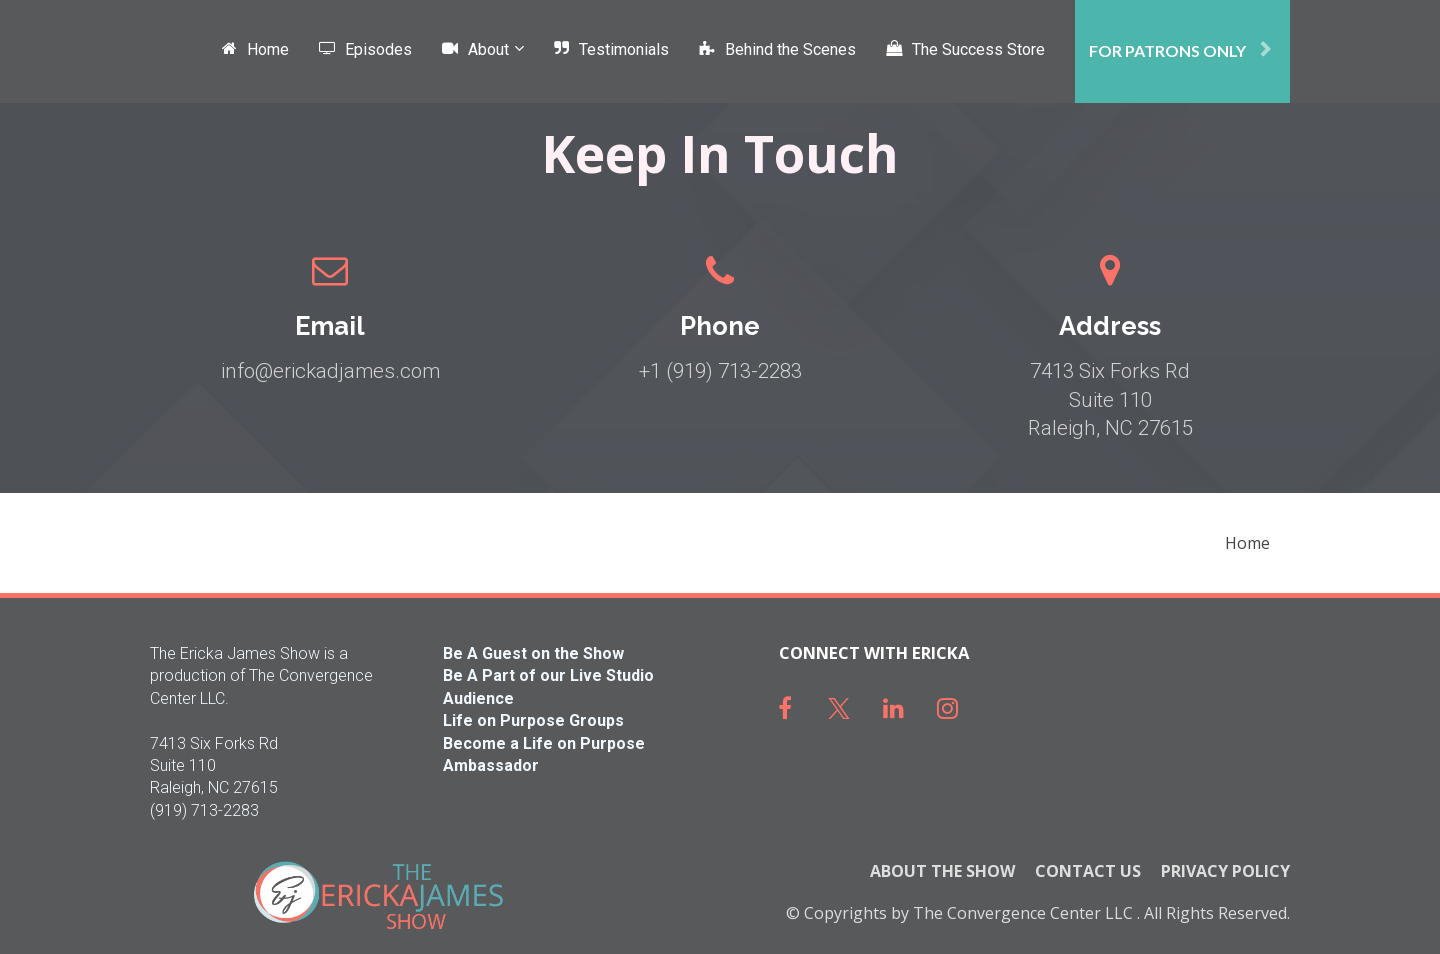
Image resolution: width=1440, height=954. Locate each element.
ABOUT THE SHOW (942, 872)
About (475, 49)
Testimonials (611, 49)
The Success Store (965, 49)
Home (255, 49)
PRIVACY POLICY (1225, 872)
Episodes (365, 49)
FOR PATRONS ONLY (1180, 50)
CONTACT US (1088, 872)
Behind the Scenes (777, 49)
